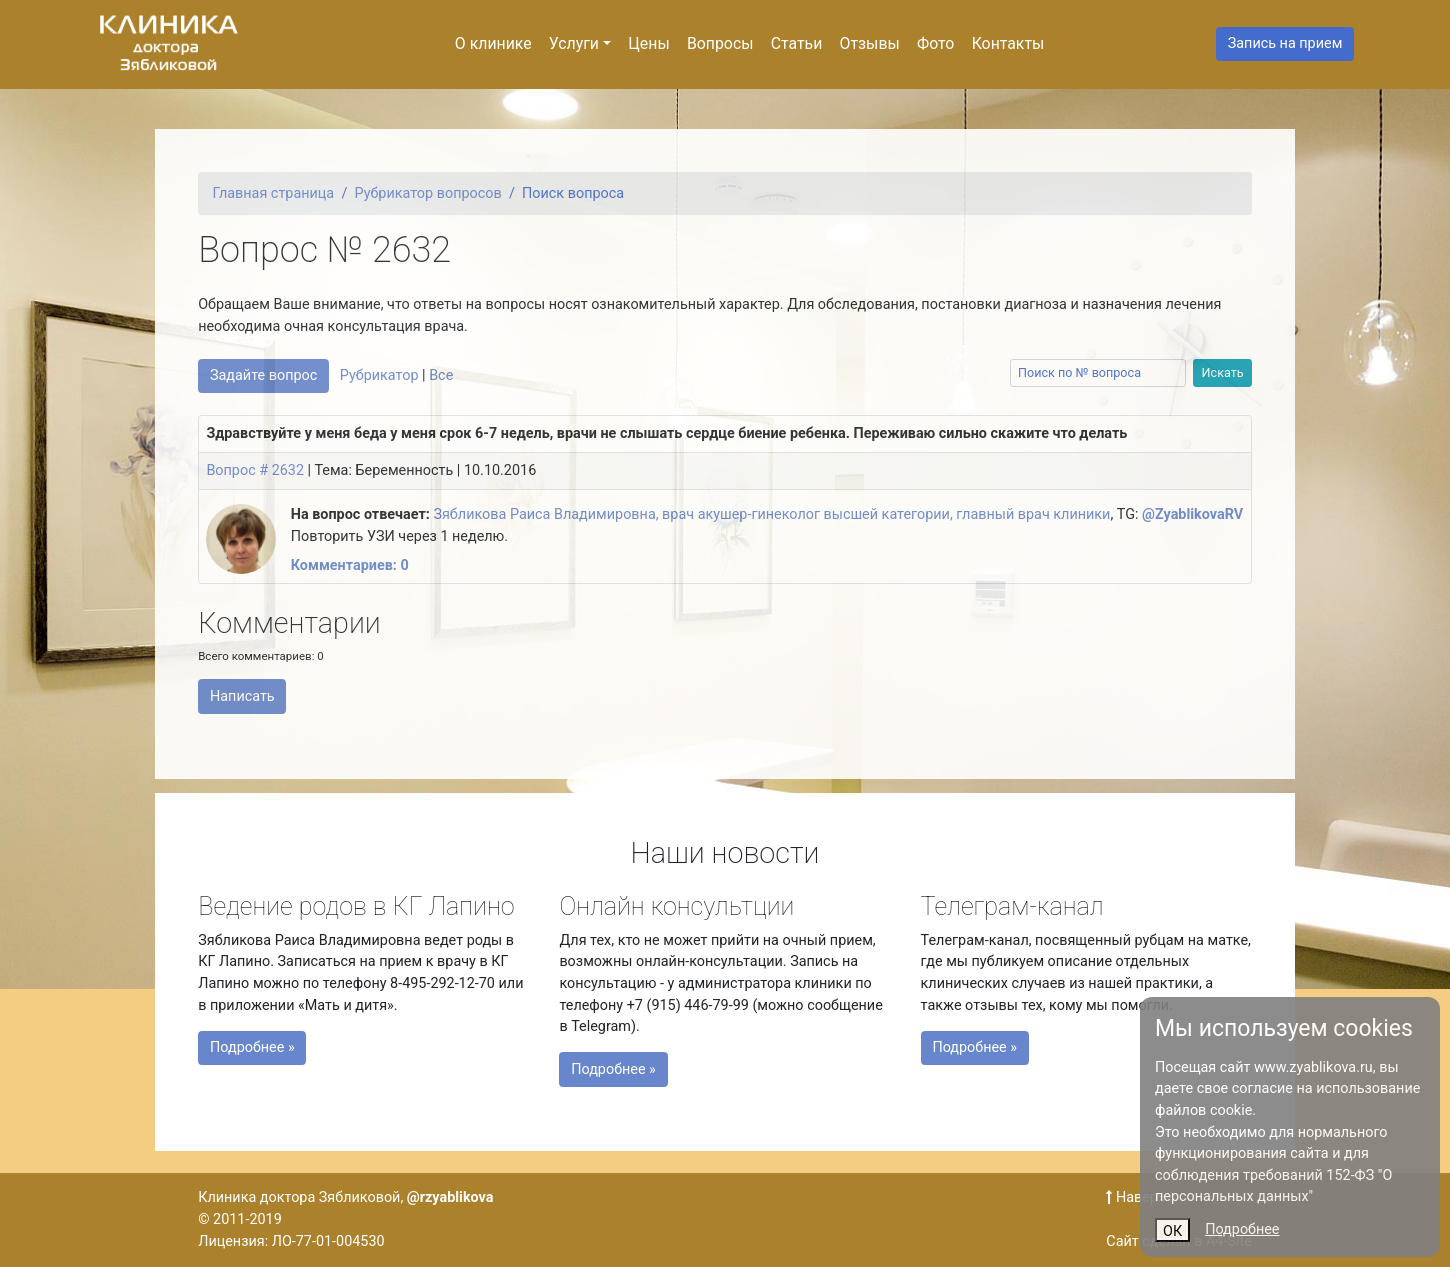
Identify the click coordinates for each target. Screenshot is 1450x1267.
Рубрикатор (379, 375)
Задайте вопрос (263, 375)
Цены (648, 43)
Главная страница (274, 193)
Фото (935, 43)
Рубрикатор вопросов (428, 193)
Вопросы (720, 43)
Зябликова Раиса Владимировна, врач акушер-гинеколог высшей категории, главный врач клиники (771, 514)
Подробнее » (290, 1042)
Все (441, 375)
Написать (242, 696)
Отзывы (870, 43)
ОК (1172, 1231)
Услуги (574, 43)
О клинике (493, 43)
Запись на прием (1285, 43)
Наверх (1135, 1197)
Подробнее (1242, 1229)
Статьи (797, 43)
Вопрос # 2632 (255, 470)
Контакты (1008, 43)
